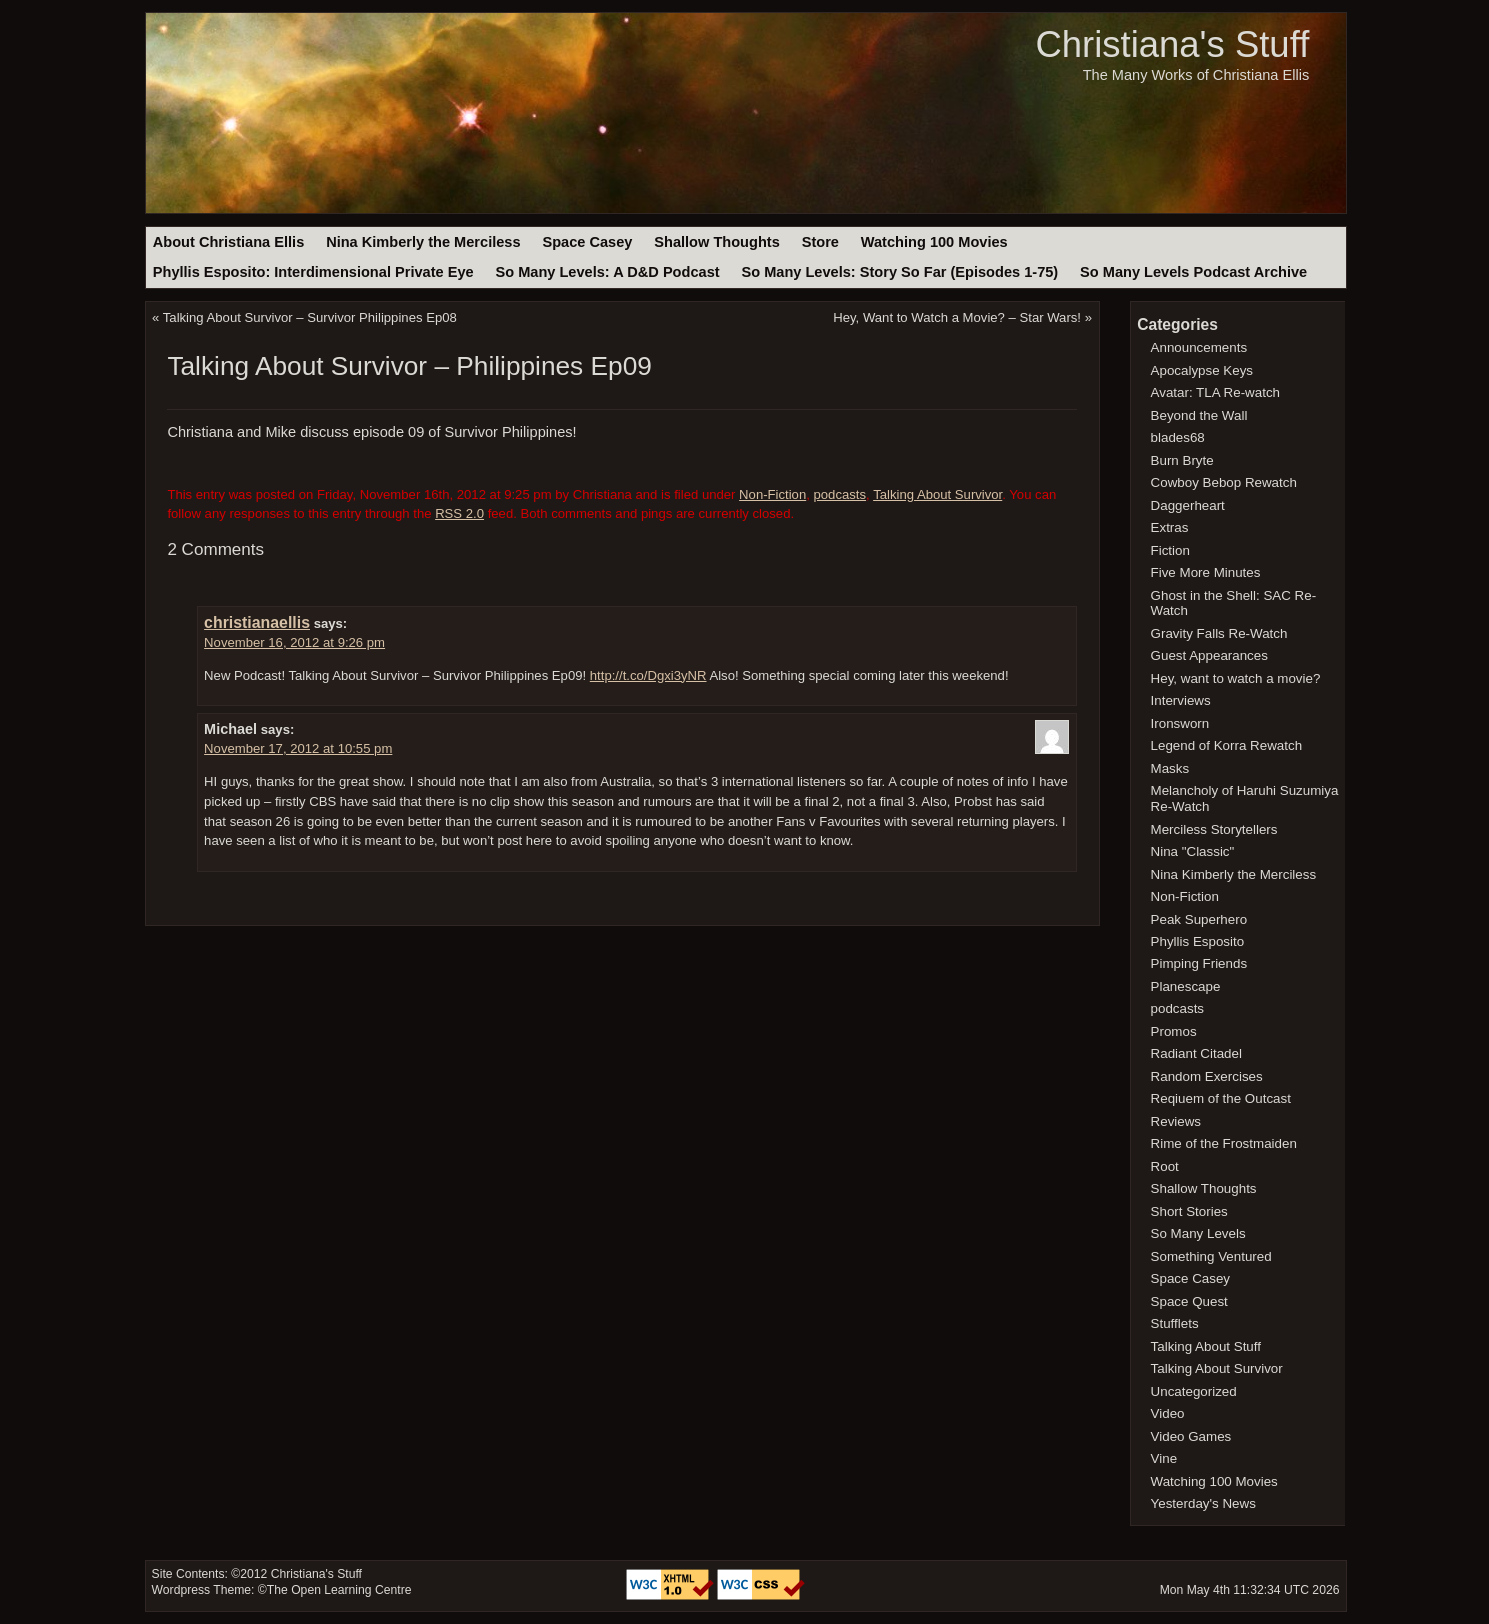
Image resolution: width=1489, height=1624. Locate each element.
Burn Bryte (1182, 460)
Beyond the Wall (1199, 415)
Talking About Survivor (937, 494)
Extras (1170, 527)
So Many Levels (1198, 1233)
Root (1165, 1166)
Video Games (1191, 1436)
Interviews (1181, 700)
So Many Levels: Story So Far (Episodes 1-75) (899, 272)
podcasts (840, 494)
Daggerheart (1188, 505)
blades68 (1178, 437)
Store (820, 242)
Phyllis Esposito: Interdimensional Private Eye (313, 272)
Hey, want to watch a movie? (1236, 678)
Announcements (1199, 347)
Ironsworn (1180, 723)
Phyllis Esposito (1198, 941)
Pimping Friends (1199, 963)
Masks (1170, 768)
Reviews (1176, 1121)
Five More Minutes (1206, 572)
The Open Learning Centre (339, 1590)
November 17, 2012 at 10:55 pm (298, 748)
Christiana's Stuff (1172, 44)
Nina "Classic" (1193, 851)
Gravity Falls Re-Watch (1219, 633)
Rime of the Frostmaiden (1224, 1143)
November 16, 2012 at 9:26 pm (294, 642)
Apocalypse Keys (1202, 370)
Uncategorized (1194, 1391)
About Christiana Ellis (228, 242)
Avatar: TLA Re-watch (1215, 392)
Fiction (1170, 550)
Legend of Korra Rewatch (1227, 745)
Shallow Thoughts (717, 242)
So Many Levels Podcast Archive (1193, 272)
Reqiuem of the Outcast (1221, 1098)
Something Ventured (1211, 1256)
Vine (1164, 1458)
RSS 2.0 (459, 513)
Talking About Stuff (1206, 1346)
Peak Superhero (1199, 919)
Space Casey (587, 242)
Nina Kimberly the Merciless (423, 242)
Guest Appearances (1209, 655)
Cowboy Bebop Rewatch (1224, 482)
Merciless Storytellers (1214, 829)
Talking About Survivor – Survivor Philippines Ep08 (310, 317)
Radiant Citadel (1196, 1053)
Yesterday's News (1203, 1503)
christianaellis (257, 622)
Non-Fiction (772, 494)
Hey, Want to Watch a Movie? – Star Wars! (957, 317)
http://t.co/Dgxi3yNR (648, 675)
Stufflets (1175, 1323)
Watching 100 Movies (934, 242)
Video (1168, 1413)
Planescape (1186, 986)
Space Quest (1189, 1301)
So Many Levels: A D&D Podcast (607, 272)
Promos (1174, 1031)
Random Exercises (1207, 1076)
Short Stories (1189, 1211)
